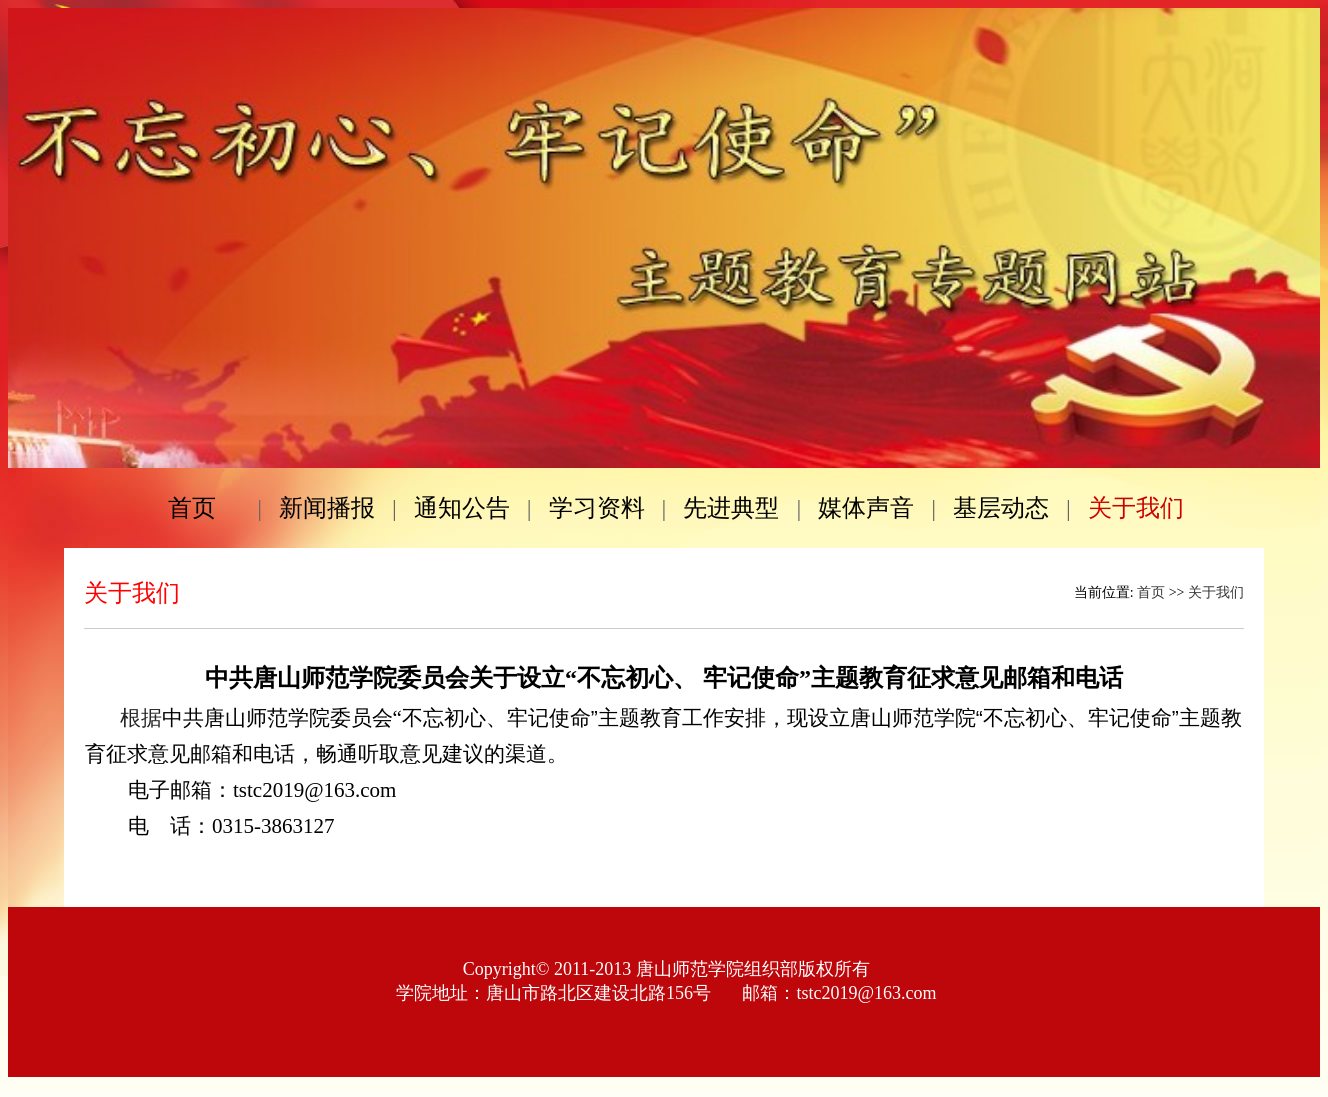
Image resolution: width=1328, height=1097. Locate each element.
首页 (1151, 592)
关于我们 (1216, 592)
